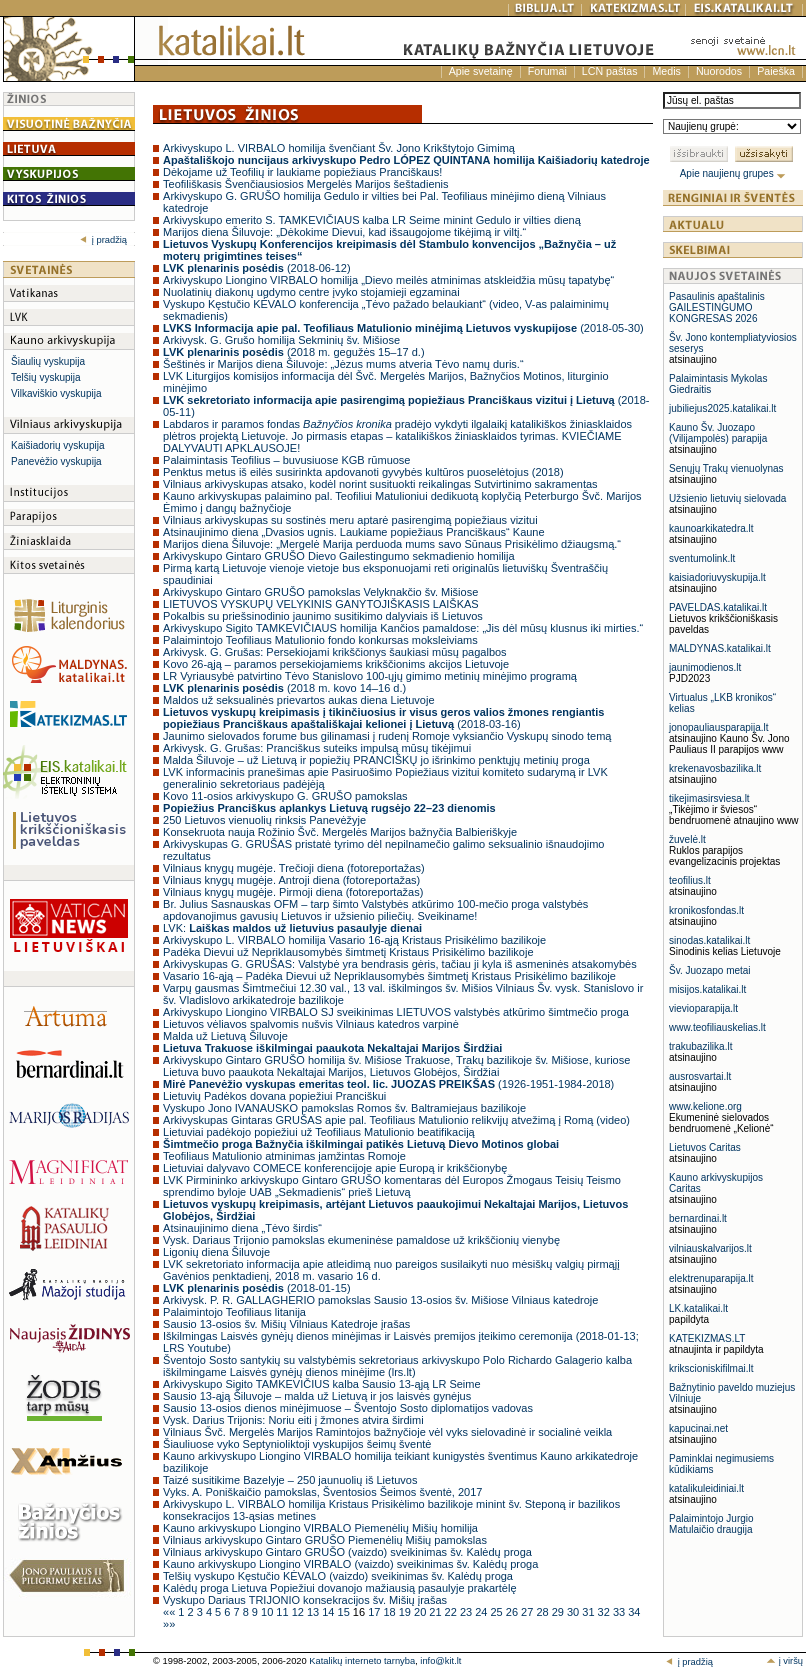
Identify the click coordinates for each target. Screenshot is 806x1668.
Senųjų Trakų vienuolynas (726, 468)
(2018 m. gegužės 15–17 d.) (293, 352)
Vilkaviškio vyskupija (56, 393)
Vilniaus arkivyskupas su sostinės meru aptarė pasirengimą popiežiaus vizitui (350, 520)
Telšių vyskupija (45, 377)
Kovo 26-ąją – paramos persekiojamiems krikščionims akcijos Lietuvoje (336, 664)
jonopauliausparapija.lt (719, 727)
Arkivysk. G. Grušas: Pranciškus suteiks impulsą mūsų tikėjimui (317, 748)
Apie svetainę (481, 71)
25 (498, 1612)
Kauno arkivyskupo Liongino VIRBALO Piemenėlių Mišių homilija (320, 1528)
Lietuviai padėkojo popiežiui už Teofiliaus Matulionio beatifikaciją (319, 1132)
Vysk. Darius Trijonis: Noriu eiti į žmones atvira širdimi (293, 1420)
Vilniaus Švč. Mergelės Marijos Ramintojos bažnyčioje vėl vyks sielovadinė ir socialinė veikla (387, 1432)
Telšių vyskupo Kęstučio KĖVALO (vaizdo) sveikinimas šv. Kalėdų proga (338, 1576)
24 (482, 1612)
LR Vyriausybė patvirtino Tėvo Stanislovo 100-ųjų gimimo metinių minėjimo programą (370, 676)
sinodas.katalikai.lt (709, 940)
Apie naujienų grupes (733, 173)
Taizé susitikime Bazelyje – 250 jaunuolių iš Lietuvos (290, 1480)
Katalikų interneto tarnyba (362, 1661)
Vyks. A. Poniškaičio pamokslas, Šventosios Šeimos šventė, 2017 (322, 1492)
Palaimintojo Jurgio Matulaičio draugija (711, 1524)
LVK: (292, 928)
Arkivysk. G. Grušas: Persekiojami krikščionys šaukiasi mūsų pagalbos (335, 652)
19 (406, 1612)
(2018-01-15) (256, 1288)
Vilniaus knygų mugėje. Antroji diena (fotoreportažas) (291, 880)
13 (314, 1612)
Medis (666, 71)
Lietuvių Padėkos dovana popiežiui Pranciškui (274, 1096)
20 (421, 1612)
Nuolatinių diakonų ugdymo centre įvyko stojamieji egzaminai (311, 292)
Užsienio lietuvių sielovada (727, 498)
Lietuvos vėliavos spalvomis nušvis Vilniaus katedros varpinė (311, 1024)
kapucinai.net (698, 1428)
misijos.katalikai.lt (707, 989)
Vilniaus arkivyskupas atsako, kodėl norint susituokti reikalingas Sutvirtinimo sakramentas (380, 484)
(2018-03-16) (383, 718)
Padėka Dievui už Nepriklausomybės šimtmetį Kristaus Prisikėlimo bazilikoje (348, 952)
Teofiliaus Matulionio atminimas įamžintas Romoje (284, 1156)
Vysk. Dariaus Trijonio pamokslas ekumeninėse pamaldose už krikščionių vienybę (361, 1240)
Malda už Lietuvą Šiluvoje (225, 1036)
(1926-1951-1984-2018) (388, 1084)
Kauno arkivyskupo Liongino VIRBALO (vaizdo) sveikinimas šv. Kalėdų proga (350, 1564)
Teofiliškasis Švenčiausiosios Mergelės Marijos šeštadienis (306, 184)
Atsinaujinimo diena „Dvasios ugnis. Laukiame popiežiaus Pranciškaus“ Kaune (354, 532)
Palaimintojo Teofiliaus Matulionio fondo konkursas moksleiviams (320, 640)
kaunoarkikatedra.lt (711, 528)
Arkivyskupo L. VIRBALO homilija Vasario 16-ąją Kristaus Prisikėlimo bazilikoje (354, 940)
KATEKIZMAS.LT (707, 1338)
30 (574, 1612)
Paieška (776, 71)
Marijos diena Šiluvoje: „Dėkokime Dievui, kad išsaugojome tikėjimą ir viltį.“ (344, 232)
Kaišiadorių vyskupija (57, 445)
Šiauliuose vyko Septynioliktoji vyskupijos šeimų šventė (297, 1444)
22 (452, 1612)
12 (299, 1612)
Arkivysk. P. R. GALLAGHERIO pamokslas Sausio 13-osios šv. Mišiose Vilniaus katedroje (380, 1300)
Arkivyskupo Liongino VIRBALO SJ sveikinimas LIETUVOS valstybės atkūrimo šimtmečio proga (396, 1012)
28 (543, 1612)
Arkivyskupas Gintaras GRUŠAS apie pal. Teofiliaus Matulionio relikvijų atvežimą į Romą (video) (396, 1120)
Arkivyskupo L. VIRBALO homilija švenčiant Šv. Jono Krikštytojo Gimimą (339, 148)
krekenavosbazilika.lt (715, 768)
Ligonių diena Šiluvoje (216, 1252)
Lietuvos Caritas (705, 1147)
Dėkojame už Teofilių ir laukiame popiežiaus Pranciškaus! (302, 172)
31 (589, 1612)
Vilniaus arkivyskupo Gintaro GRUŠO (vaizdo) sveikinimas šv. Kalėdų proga (347, 1552)
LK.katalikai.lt (698, 1308)
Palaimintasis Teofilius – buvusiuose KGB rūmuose (286, 460)
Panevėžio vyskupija (56, 461)
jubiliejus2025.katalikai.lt (722, 408)
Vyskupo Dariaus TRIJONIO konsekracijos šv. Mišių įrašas (305, 1600)
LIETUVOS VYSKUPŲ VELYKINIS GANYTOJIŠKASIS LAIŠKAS (321, 604)
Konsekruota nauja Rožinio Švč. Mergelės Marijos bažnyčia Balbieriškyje (340, 832)
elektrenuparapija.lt (711, 1278)
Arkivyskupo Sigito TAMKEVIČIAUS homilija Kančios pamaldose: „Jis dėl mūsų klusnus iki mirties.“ (403, 628)
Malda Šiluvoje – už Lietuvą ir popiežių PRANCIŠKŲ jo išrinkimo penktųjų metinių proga (376, 760)
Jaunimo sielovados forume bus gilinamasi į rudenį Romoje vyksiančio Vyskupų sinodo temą (387, 736)
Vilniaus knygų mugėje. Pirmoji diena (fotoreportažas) (293, 892)
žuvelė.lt (687, 839)
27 (528, 1612)
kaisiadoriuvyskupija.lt (717, 577)
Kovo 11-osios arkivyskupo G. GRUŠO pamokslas (285, 796)
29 (559, 1612)
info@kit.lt (440, 1661)
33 (620, 1612)
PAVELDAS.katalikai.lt (718, 607)
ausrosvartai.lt (700, 1076)
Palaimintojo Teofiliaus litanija (234, 1312)
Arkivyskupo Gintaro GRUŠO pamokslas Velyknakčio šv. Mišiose (320, 592)
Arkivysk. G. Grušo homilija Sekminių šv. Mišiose (281, 340)
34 (634, 1612)
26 (513, 1612)
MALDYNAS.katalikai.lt (720, 648)
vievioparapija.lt (703, 1008)
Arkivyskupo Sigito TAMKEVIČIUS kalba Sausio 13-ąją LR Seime (322, 1384)
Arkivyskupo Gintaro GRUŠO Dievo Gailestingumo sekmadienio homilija (339, 556)
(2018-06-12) (256, 268)
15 (345, 1612)
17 (375, 1612)
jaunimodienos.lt (705, 667)
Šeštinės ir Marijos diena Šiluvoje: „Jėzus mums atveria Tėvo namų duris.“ (343, 364)
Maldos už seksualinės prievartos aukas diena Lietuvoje (299, 700)
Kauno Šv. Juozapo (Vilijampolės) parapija (718, 433)
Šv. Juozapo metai (710, 970)
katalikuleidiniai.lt (706, 1488)
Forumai (547, 71)
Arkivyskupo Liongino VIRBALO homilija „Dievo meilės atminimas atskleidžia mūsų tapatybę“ (388, 280)
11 (283, 1612)
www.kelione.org (705, 1106)
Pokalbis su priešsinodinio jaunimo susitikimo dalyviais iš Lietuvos (323, 616)
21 (436, 1612)
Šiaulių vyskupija (48, 361)
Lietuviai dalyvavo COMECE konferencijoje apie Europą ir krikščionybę (335, 1168)
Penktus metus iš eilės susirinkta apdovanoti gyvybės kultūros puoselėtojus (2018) (363, 472)
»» (169, 1624)
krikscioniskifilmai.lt (711, 1368)
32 (605, 1612)
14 (329, 1612)
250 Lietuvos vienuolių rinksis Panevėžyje (264, 820)
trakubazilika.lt (700, 1046)
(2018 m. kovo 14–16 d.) (284, 688)
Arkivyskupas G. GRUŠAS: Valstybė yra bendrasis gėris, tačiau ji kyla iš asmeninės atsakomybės (400, 964)
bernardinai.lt (698, 1218)
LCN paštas (610, 71)
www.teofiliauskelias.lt (717, 1027)
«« (170, 1612)
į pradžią (103, 240)
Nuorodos (719, 71)
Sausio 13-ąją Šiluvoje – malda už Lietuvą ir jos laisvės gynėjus (317, 1396)
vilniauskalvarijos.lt (710, 1248)
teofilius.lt (690, 880)
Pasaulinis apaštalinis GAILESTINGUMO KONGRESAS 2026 (717, 307)
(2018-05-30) (403, 328)
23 (467, 1612)
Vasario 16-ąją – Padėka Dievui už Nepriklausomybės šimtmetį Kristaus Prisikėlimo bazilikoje (389, 976)
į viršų (784, 1661)
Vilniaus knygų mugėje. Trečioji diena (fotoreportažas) (294, 868)
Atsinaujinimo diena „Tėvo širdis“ (242, 1228)
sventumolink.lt (702, 558)
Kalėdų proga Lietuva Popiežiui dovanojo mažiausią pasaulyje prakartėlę (339, 1588)
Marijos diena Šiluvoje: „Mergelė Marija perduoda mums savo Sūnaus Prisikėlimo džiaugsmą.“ (392, 544)
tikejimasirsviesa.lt (709, 798)
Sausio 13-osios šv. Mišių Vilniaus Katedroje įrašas (286, 1324)
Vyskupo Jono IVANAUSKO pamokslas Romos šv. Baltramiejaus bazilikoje (344, 1108)
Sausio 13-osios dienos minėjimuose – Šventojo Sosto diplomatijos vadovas (348, 1408)
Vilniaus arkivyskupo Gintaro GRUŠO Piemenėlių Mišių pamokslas (325, 1540)
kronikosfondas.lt (706, 910)
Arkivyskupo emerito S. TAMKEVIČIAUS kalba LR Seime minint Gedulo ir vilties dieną (372, 220)
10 (268, 1612)
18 (390, 1612)
